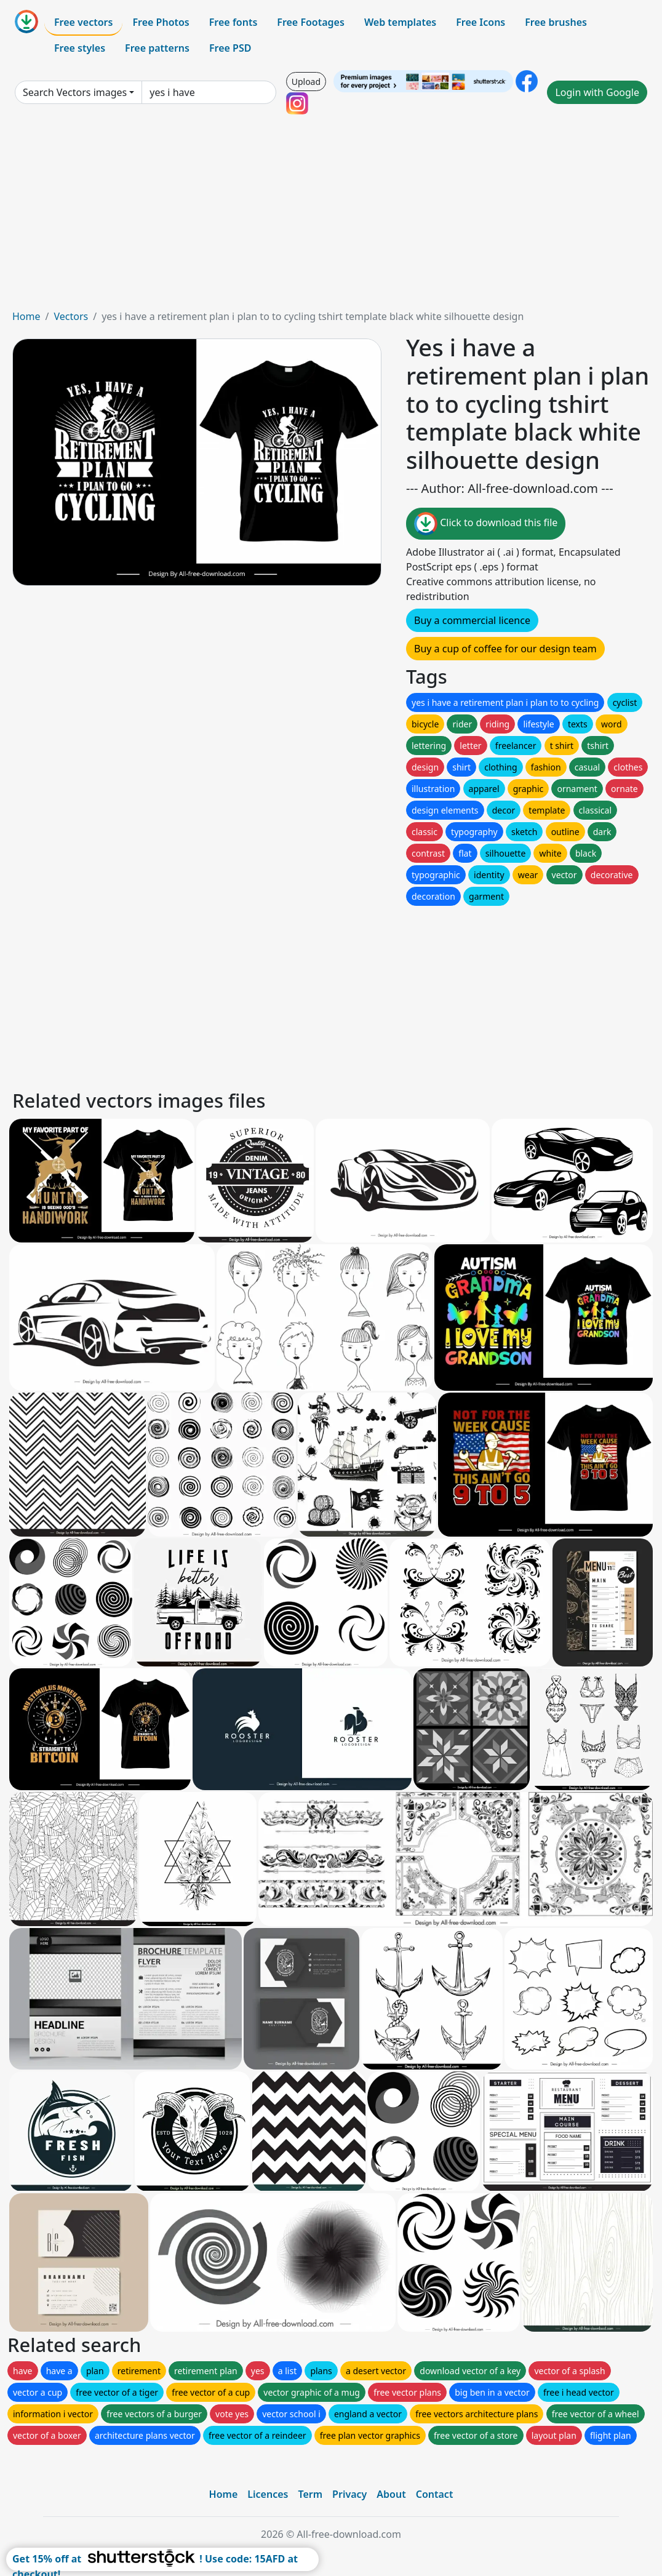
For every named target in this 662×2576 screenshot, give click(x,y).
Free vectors (83, 22)
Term (310, 2494)
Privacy (349, 2494)
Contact (434, 2494)
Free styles (79, 48)
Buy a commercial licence (472, 620)
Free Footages (311, 22)
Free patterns (157, 48)
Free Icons (480, 22)
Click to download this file (485, 523)
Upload (306, 81)
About (391, 2494)
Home (26, 316)
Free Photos (160, 22)
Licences (267, 2494)
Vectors (71, 316)
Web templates (400, 22)
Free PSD (230, 48)
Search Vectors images (75, 92)
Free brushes (556, 22)
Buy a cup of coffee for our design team (505, 648)
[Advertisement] (331, 216)
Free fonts (233, 22)
